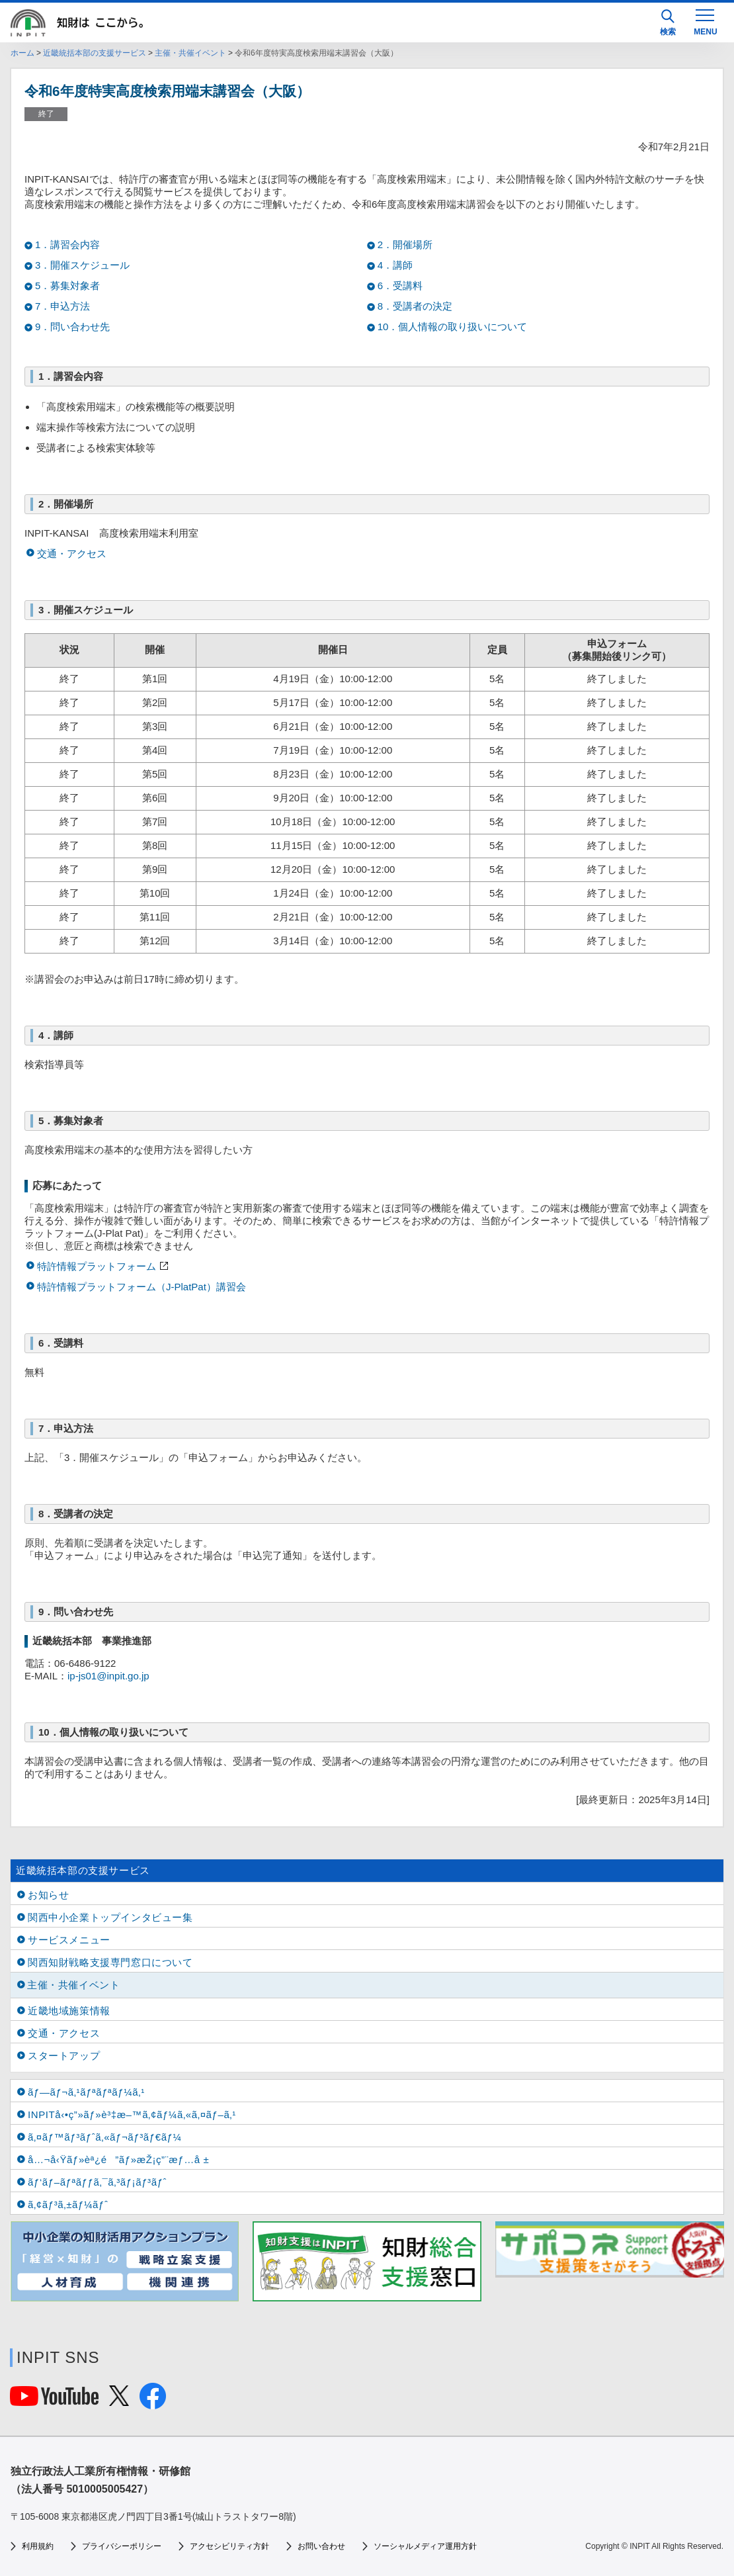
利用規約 (38, 2546)
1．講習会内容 (67, 244)
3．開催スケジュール (82, 265)
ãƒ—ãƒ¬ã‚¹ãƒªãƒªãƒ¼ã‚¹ (86, 2092)
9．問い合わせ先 (72, 326)
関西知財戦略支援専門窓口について (110, 1962)
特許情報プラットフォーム (96, 1266)
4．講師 (395, 265)
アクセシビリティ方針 (229, 2546)
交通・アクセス (71, 553)
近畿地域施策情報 (69, 2010)
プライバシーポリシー (121, 2546)
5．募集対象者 (67, 285)
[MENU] (704, 21)
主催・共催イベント (190, 53)
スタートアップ (64, 2055)
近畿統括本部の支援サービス (94, 53)
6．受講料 (400, 285)
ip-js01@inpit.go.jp (108, 1675)
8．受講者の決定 (415, 306)
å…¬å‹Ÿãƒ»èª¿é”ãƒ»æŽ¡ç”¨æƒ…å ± (118, 2159)
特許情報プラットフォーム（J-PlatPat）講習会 (141, 1286)
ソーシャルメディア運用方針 (425, 2546)
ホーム (22, 53)
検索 (668, 22)
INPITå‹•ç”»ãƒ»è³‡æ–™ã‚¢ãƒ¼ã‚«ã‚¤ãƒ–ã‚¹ (132, 2114)
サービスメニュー (69, 1939)
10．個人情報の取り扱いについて (453, 326)
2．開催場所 (405, 244)
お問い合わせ (321, 2546)
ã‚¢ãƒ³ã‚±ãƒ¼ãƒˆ (68, 2204)
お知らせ (48, 1894)
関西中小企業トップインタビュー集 (110, 1917)
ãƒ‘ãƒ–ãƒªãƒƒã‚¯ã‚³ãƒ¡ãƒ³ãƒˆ (97, 2182)
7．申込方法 (62, 306)
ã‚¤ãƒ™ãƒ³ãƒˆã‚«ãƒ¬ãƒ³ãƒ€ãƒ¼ (105, 2137)
